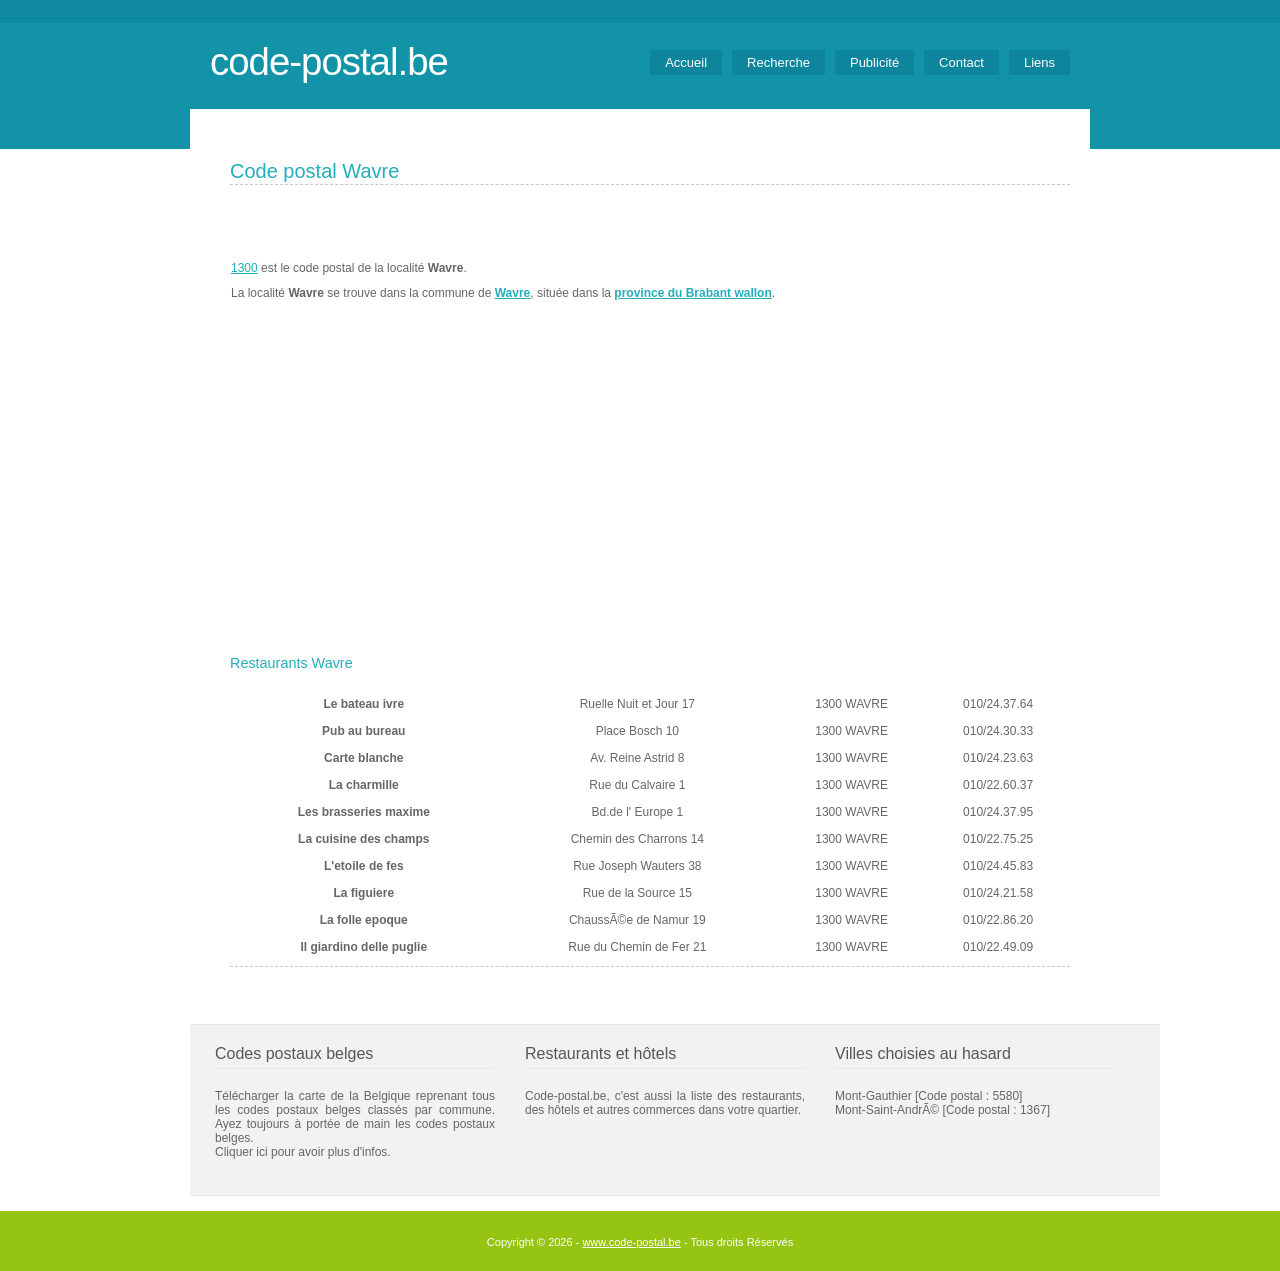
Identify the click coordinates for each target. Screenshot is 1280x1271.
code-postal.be (329, 61)
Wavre (513, 293)
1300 (244, 268)
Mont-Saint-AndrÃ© (887, 1110)
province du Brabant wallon (692, 293)
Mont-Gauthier (873, 1096)
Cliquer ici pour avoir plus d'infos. (303, 1152)
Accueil (686, 62)
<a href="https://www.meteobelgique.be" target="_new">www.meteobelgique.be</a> (956, 281)
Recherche (778, 62)
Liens (1039, 62)
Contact (961, 62)
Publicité (874, 62)
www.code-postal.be (631, 1242)
